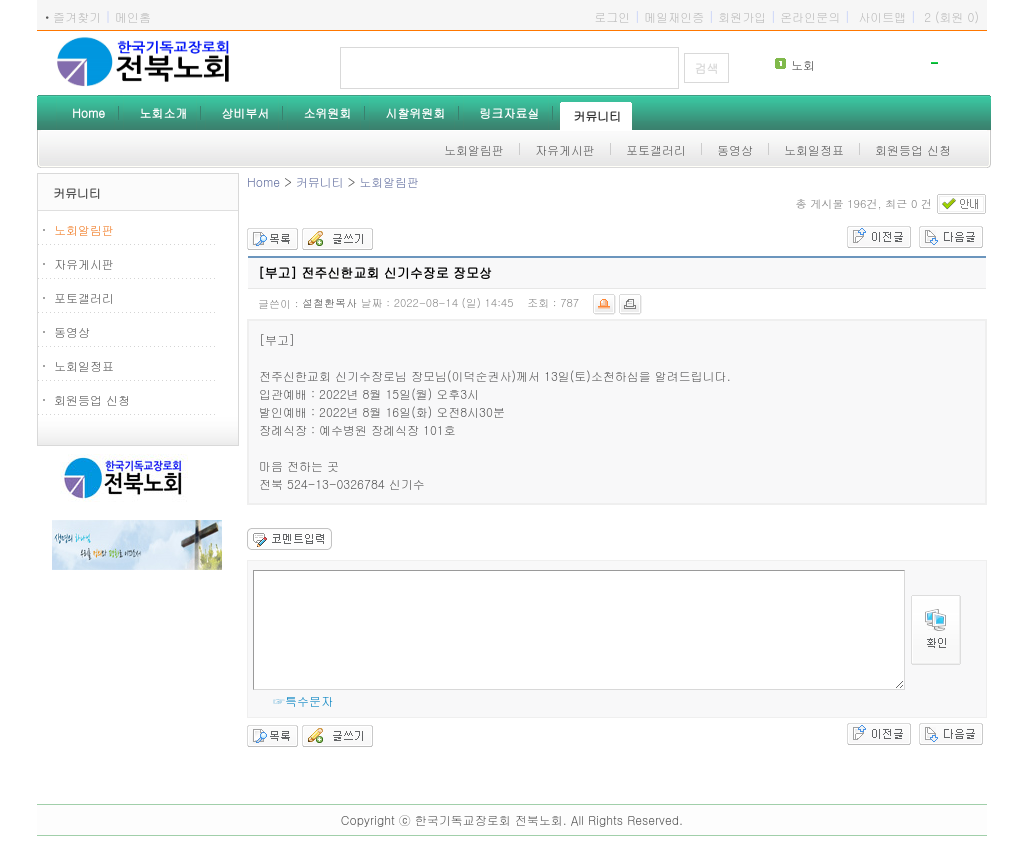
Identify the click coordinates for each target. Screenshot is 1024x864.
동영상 (72, 331)
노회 (803, 64)
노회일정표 (84, 365)
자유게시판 (84, 263)
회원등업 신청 (92, 399)
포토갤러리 (84, 297)
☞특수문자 (303, 700)
